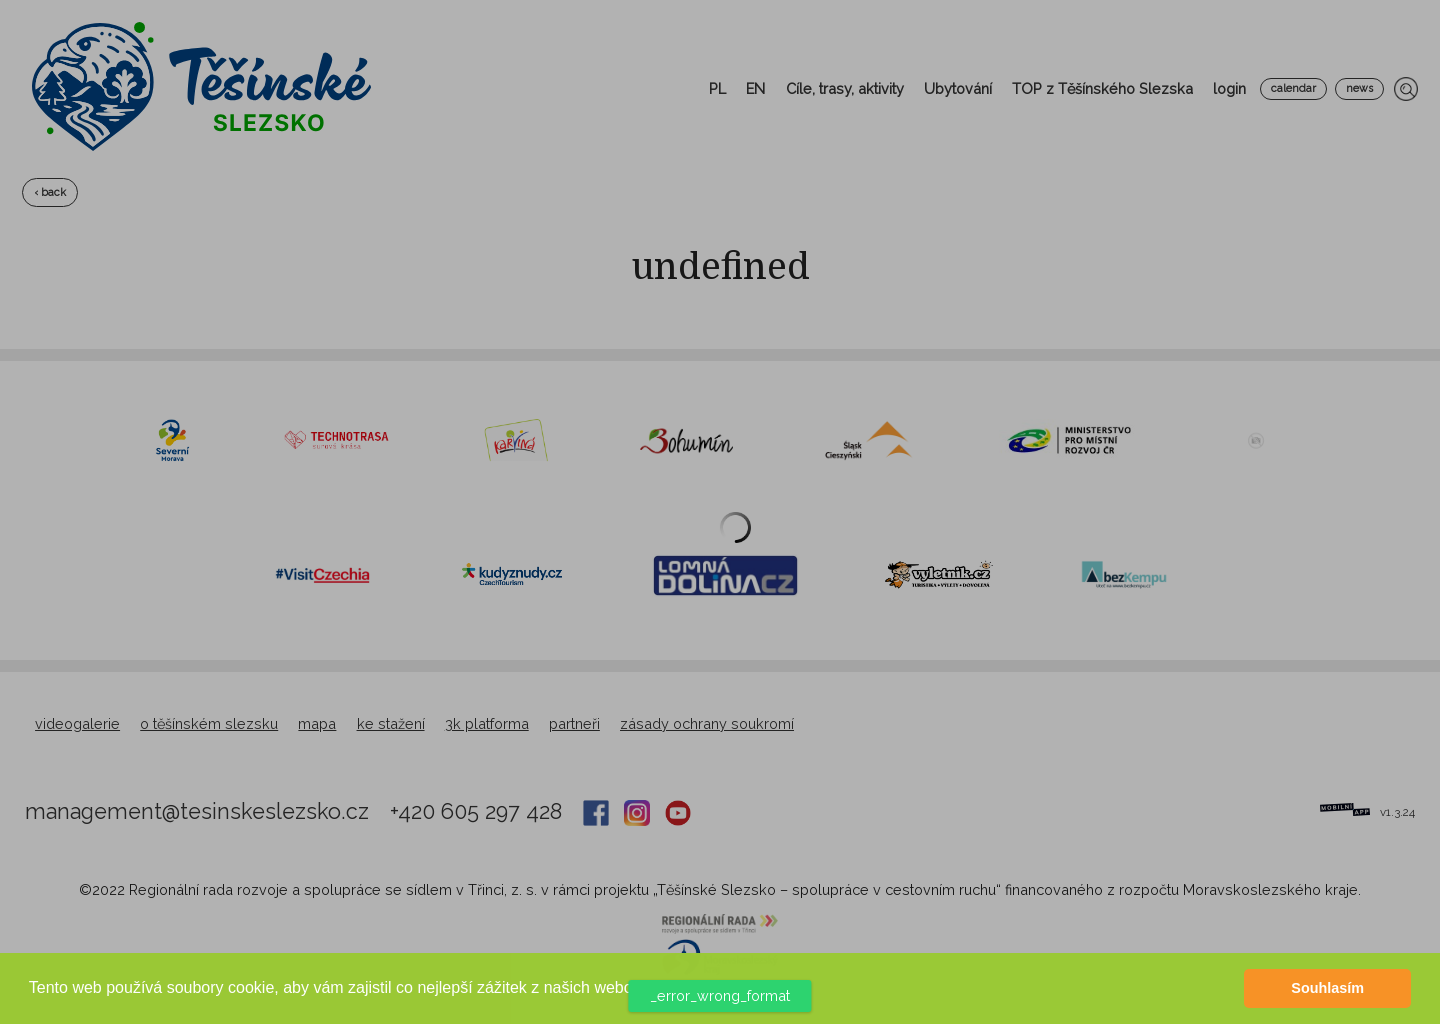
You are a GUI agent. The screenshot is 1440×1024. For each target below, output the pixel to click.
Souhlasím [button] (1327, 988)
